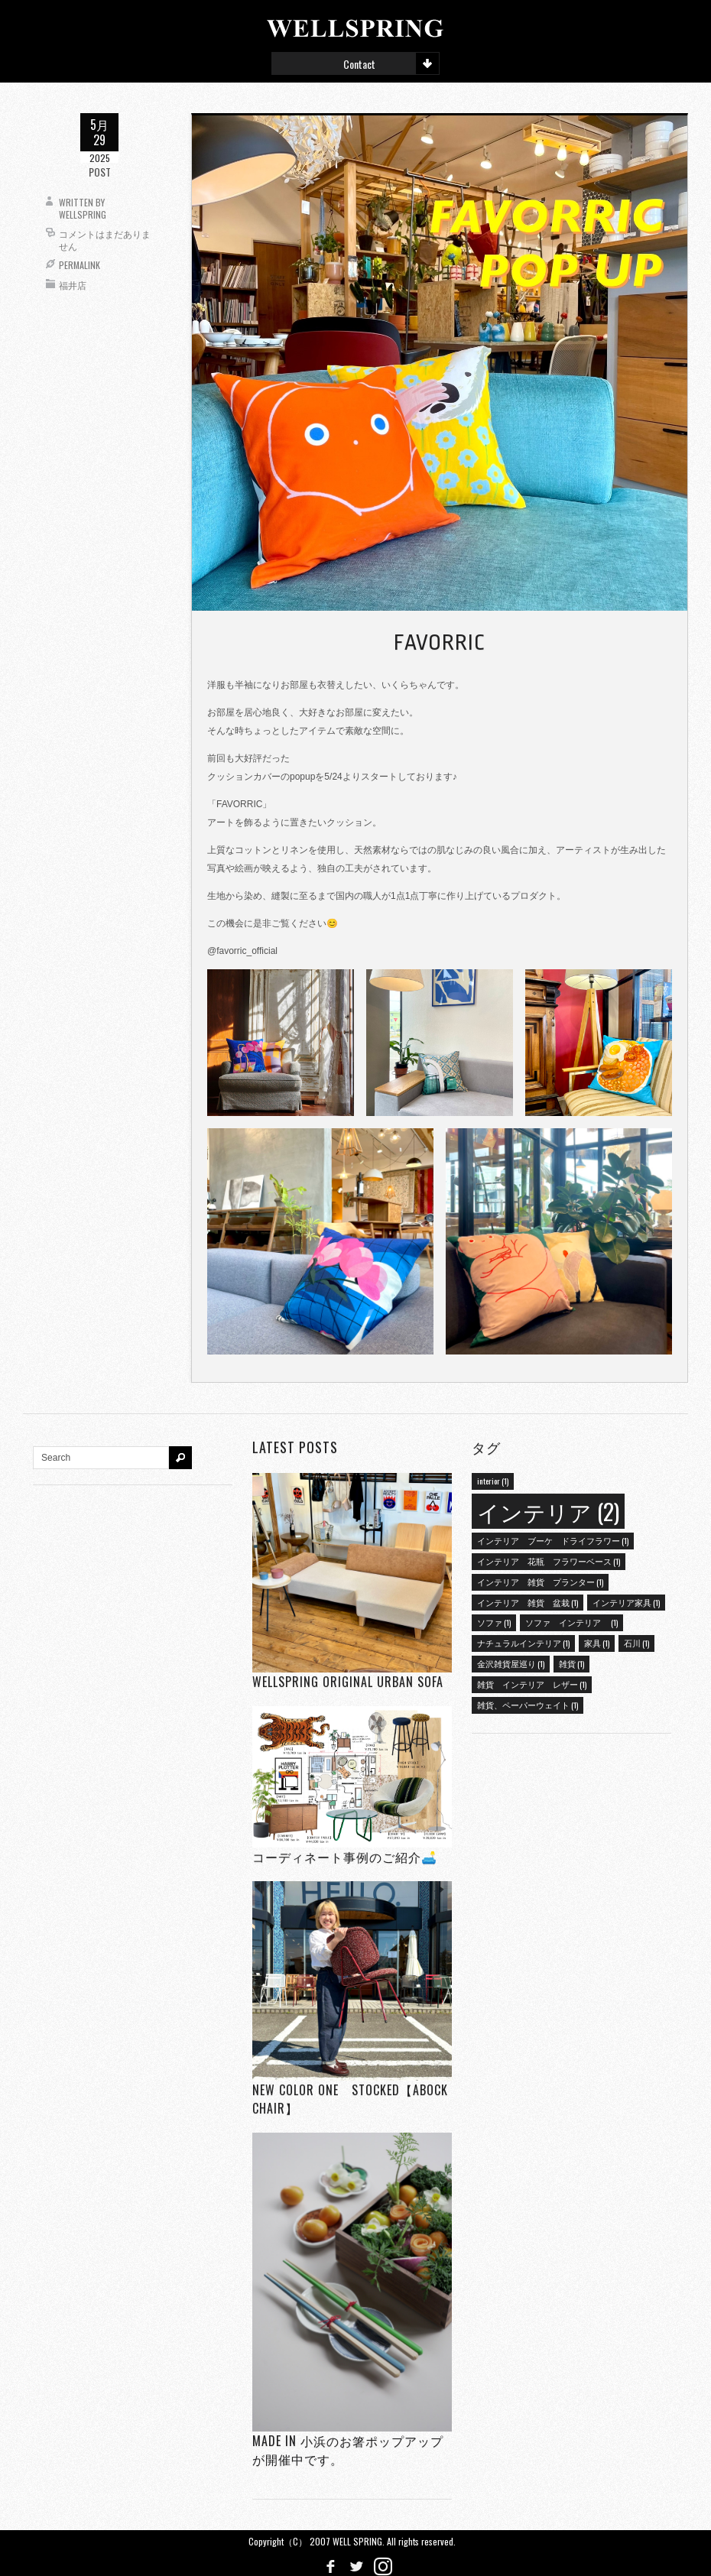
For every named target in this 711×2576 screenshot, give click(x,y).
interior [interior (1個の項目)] (492, 1481)
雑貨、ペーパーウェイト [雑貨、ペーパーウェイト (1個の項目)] (527, 1704)
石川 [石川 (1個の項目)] (636, 1643)
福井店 (72, 284)
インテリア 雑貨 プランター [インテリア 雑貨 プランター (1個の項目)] (540, 1581)
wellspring (82, 214)
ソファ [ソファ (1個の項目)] (494, 1622)
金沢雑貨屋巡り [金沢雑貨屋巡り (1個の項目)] (510, 1663)
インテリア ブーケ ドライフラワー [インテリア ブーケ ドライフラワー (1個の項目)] (552, 1540)
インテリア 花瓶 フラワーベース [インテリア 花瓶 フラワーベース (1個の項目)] (548, 1561)
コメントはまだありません (105, 239)
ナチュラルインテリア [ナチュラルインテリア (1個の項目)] (523, 1643)
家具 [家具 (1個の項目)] (596, 1643)
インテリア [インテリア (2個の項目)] (548, 1510)
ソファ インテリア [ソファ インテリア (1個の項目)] (571, 1622)
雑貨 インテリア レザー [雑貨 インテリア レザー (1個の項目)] (531, 1684)
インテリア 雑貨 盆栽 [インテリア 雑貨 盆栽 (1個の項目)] (527, 1602)
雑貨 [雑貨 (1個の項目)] (571, 1663)
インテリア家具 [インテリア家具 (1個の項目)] (626, 1602)
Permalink (79, 264)
